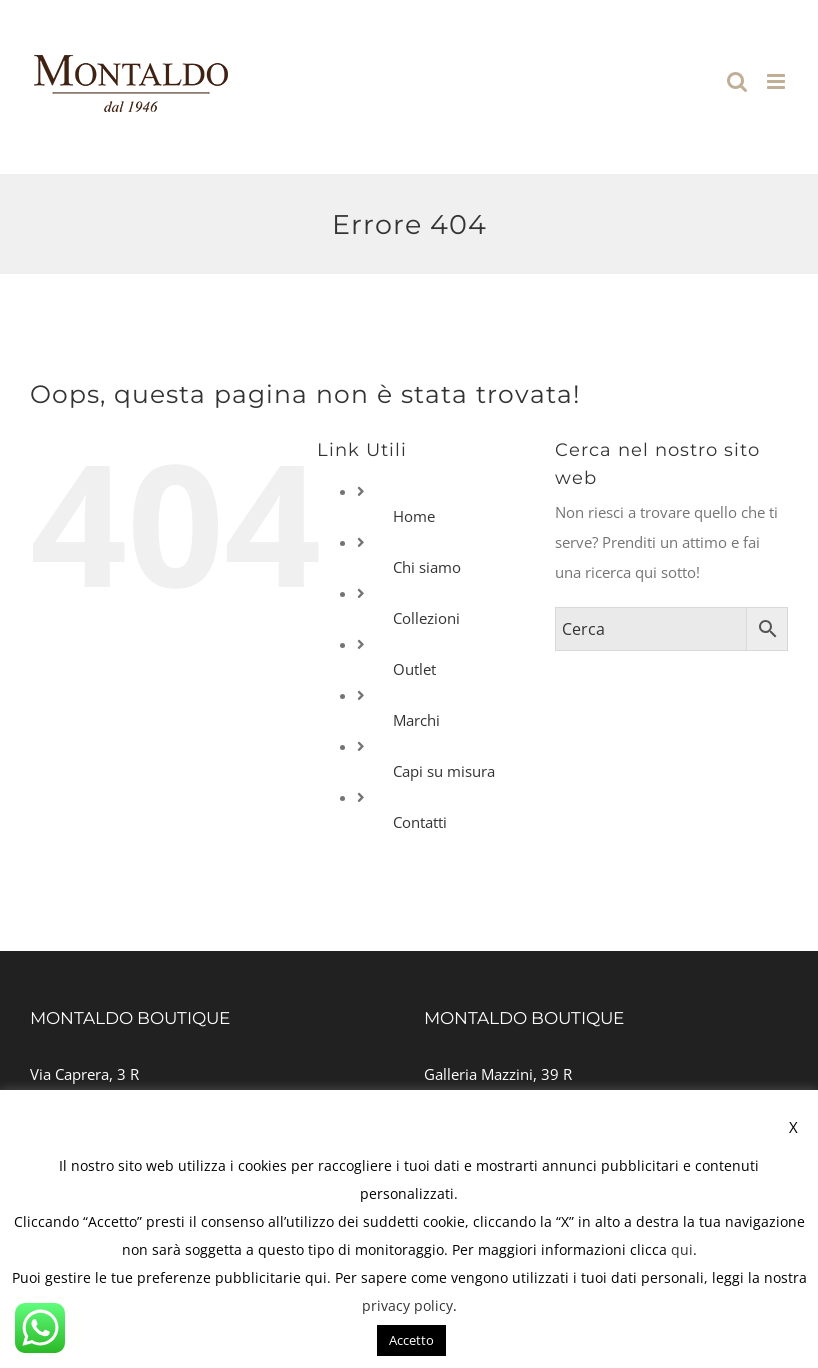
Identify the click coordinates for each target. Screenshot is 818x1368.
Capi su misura (444, 771)
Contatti (420, 822)
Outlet (414, 669)
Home (414, 516)
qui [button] (316, 1277)
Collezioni (426, 618)
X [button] (793, 1127)
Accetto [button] (411, 1340)
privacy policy (407, 1305)
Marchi (416, 720)
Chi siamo (427, 567)
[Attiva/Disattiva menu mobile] (777, 81)
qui (682, 1249)
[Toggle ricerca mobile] (737, 81)
